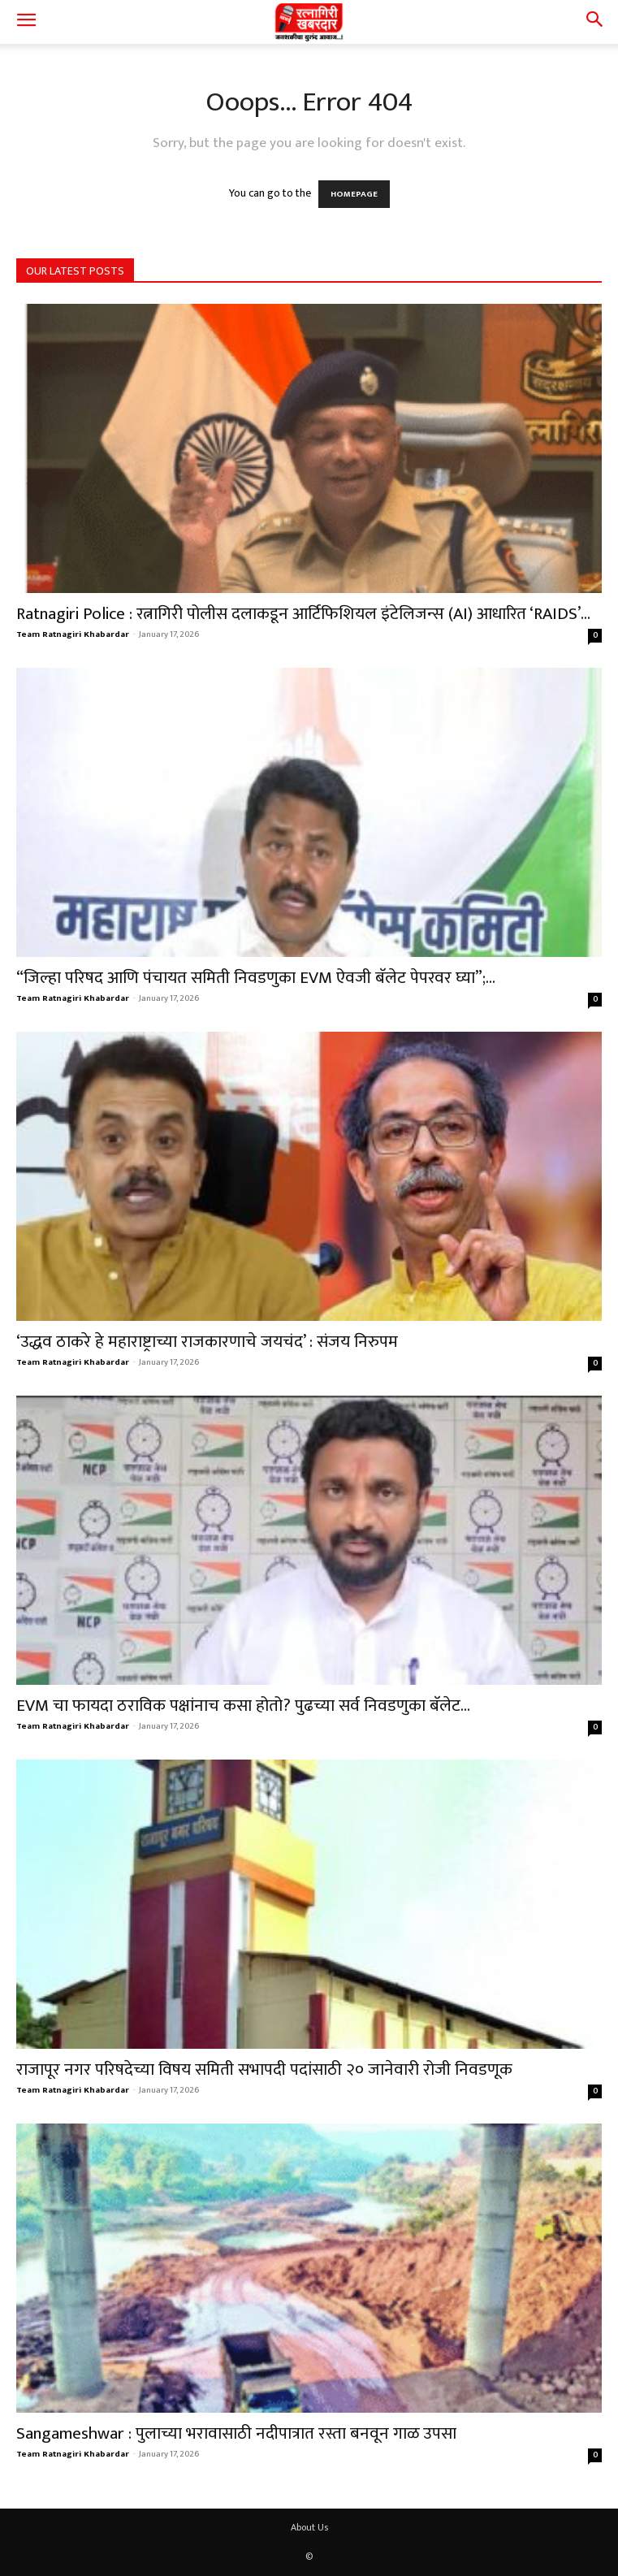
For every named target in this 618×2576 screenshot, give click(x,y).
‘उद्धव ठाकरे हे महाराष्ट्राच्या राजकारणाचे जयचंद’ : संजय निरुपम (207, 1341)
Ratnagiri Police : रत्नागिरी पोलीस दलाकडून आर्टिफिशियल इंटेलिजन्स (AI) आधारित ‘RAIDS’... (303, 614)
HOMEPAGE (354, 194)
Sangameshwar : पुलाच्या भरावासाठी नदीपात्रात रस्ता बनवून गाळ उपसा (236, 2433)
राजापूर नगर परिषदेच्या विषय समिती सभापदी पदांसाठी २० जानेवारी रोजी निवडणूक (264, 2069)
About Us (309, 2527)
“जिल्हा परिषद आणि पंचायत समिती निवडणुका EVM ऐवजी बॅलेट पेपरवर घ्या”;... (255, 977)
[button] (26, 22)
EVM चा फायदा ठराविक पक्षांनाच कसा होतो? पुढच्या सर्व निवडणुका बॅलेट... (243, 1705)
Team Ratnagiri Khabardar (72, 634)
